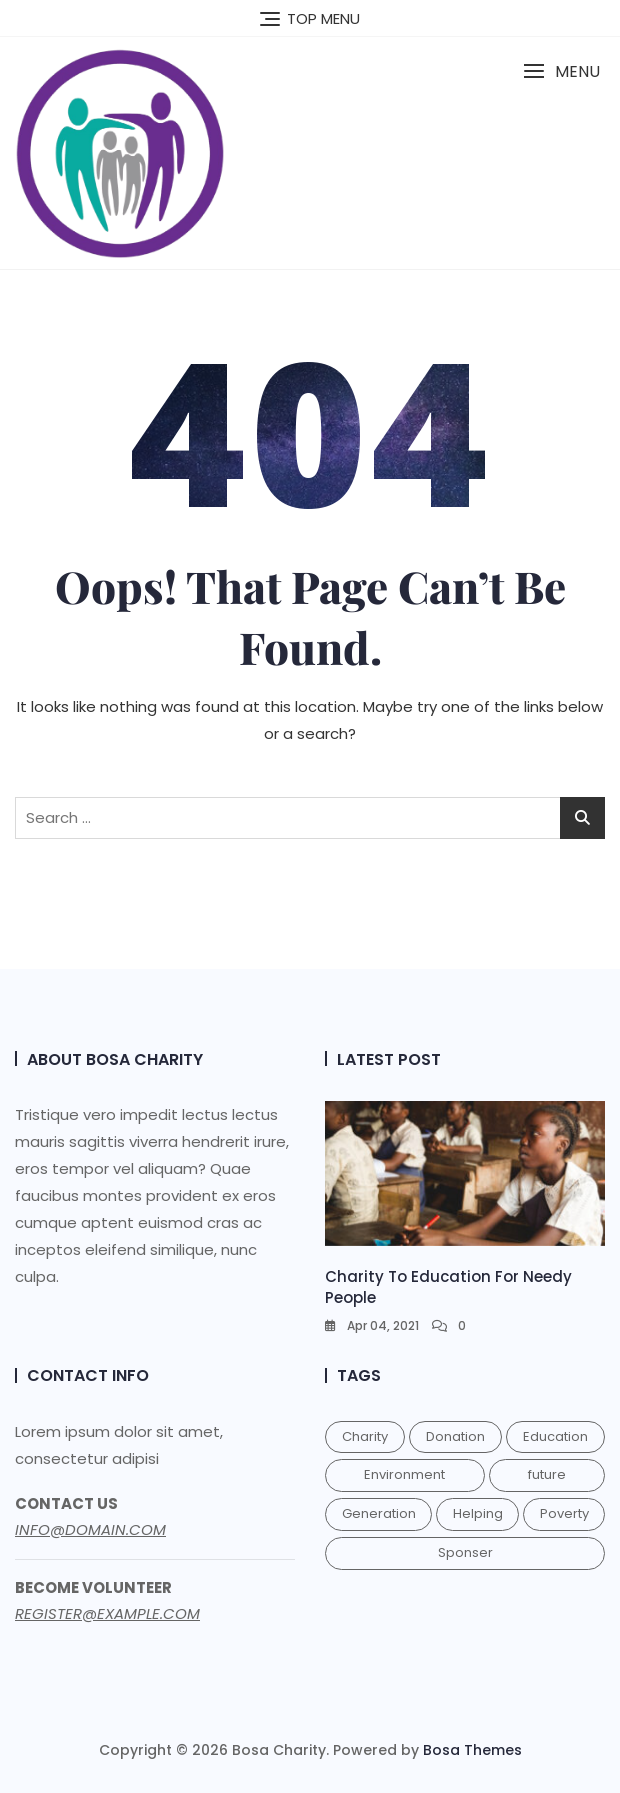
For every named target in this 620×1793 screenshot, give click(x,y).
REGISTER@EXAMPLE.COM (107, 1613)
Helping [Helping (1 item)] (478, 1513)
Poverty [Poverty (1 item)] (564, 1513)
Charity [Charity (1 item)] (365, 1436)
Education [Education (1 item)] (555, 1436)
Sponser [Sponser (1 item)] (465, 1552)
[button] (561, 71)
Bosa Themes (472, 1750)
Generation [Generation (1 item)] (379, 1513)
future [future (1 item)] (547, 1474)
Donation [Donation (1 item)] (455, 1436)
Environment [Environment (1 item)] (404, 1474)
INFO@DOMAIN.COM (90, 1529)
